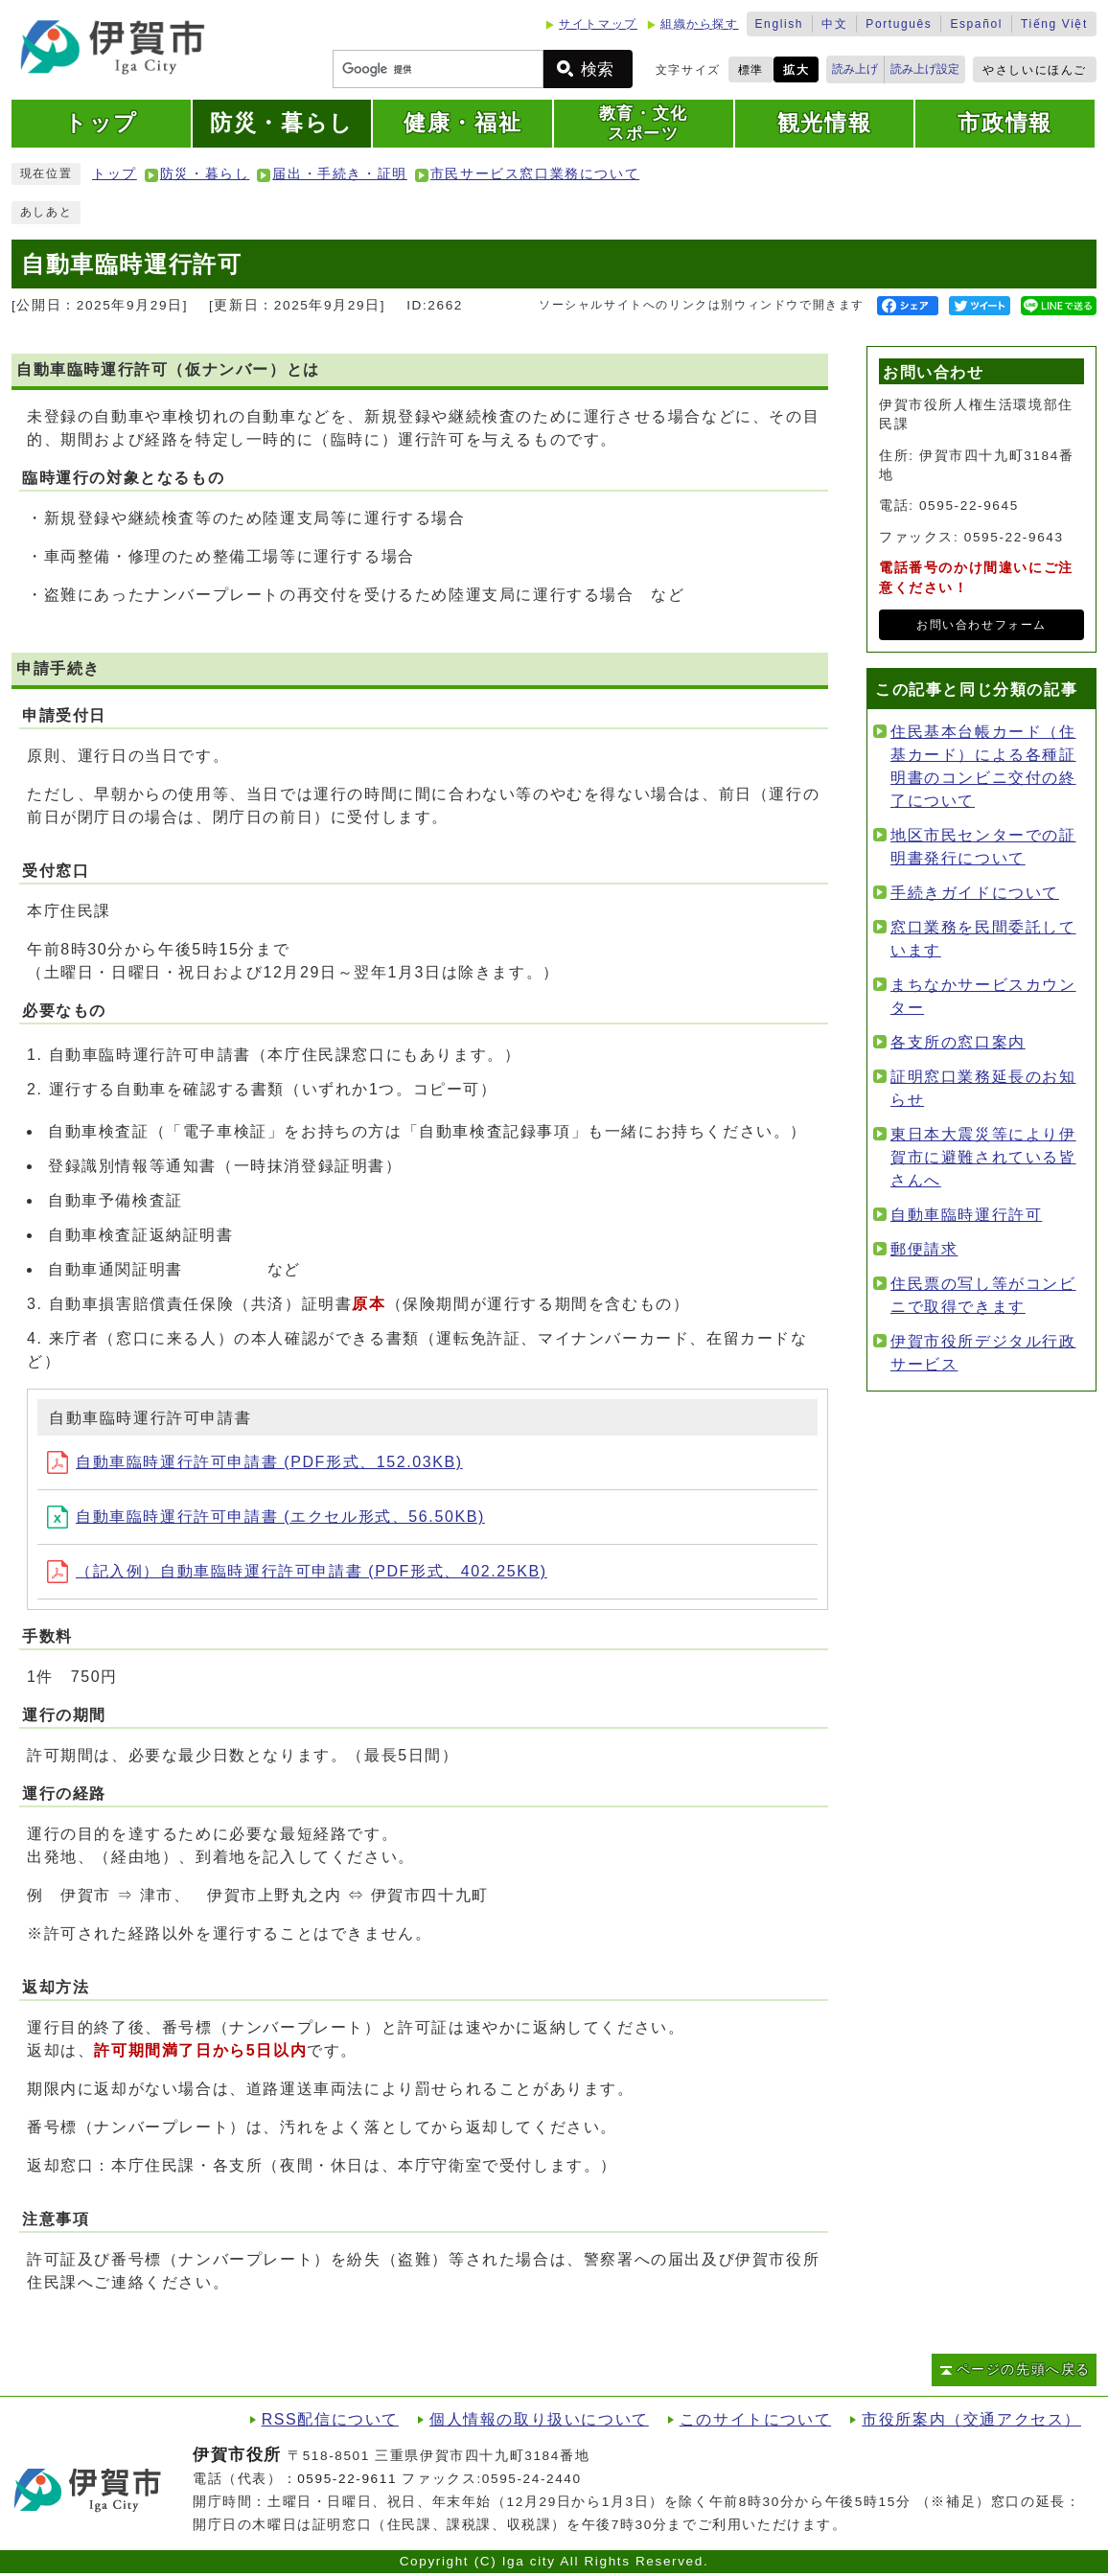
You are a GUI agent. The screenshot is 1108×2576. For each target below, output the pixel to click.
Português (899, 24)
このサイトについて (755, 2419)
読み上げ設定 (924, 69)
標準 (751, 70)
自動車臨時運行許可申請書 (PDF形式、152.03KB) (255, 1462)
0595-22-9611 (347, 2479)
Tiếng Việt (1054, 24)
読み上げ (855, 69)
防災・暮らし (205, 174)
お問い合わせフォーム (981, 625)
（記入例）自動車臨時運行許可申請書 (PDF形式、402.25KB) (297, 1571)
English (779, 24)
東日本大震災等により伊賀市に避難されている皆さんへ (983, 1157)
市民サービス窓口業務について (534, 174)
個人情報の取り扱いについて (539, 2419)
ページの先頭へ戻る (1024, 2369)
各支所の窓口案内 (958, 1042)
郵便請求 (924, 1249)
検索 (597, 69)
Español (976, 24)
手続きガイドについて (974, 893)
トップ (114, 174)
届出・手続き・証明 (339, 174)
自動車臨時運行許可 (966, 1215)
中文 (834, 24)
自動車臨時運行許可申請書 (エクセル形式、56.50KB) (266, 1516)
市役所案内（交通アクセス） (971, 2419)
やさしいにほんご (1034, 70)
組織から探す (699, 24)
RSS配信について (330, 2419)
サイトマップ (598, 24)
